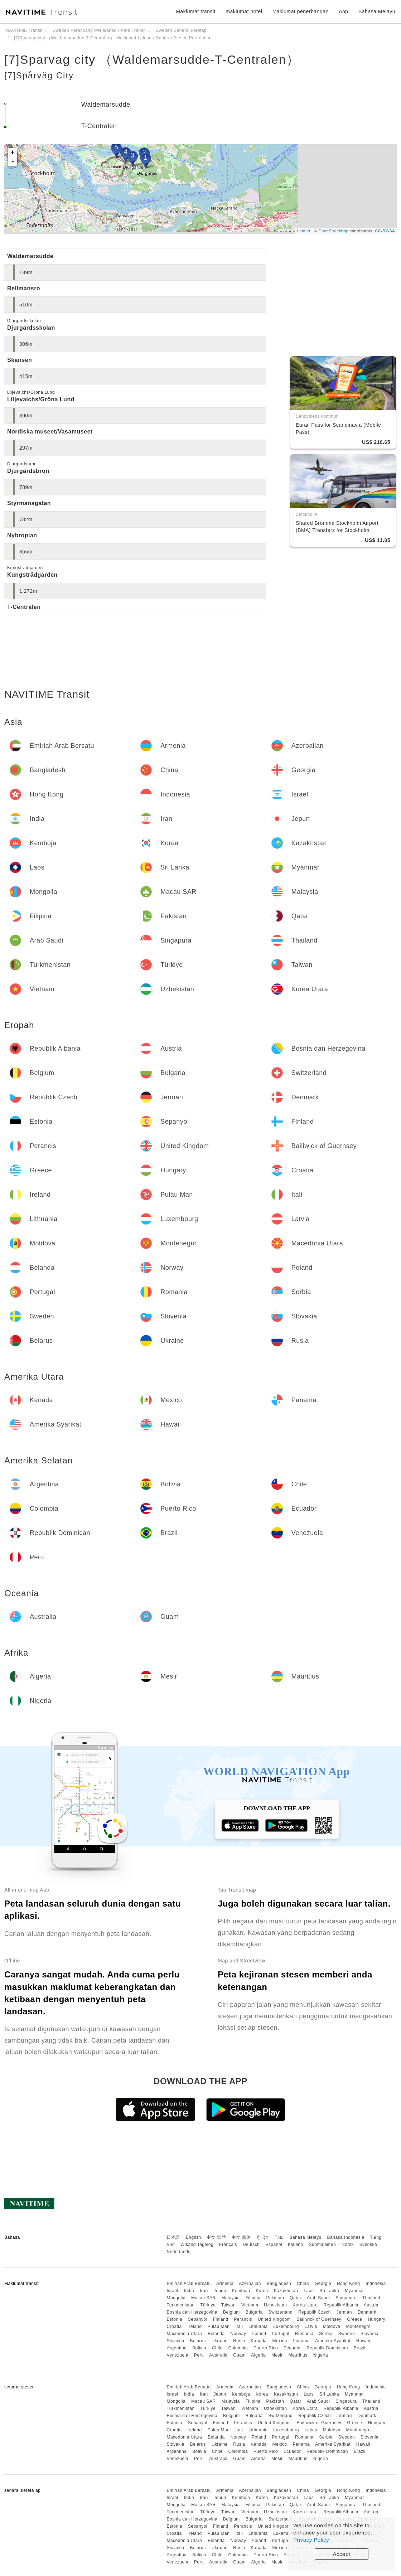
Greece (354, 2319)
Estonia (174, 2319)
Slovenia (369, 2333)
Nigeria (320, 2355)
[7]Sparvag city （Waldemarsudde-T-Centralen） (151, 59)
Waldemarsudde (105, 104)
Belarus (198, 2340)
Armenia (224, 2283)
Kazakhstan (286, 2290)
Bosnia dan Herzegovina (191, 2312)
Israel (172, 2290)
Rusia (239, 2340)
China (303, 2283)
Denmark (367, 2312)
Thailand (371, 2297)
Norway (238, 2333)
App (343, 11)
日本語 (173, 2237)
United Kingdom (274, 2319)
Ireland (194, 2326)
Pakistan (275, 2297)
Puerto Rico (265, 2347)
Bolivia (199, 2347)
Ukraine (220, 2340)
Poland (259, 2333)
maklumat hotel (244, 11)
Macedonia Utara (184, 2333)
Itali (239, 2326)
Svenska (368, 2244)
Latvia (311, 2326)
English (193, 2237)
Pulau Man (218, 2326)
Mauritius (298, 2355)
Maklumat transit (196, 11)
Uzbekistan (275, 2305)
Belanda (216, 2333)
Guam (239, 2355)
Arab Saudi (318, 2297)
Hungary (376, 2319)
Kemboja (241, 2290)
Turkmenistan (180, 2305)
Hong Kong (348, 2283)
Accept (342, 2554)
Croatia (174, 2326)
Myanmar (354, 2290)
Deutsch (251, 2244)
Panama (301, 2340)
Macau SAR (203, 2297)
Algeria (258, 2355)
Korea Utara (305, 2305)
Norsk (348, 2244)
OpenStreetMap (333, 231)
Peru (199, 2355)
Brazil (360, 2347)
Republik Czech (314, 2312)
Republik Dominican (327, 2347)
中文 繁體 (216, 2237)
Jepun (219, 2290)
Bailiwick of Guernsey (318, 2319)
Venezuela (177, 2355)
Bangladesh (279, 2283)
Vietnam (249, 2305)
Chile (217, 2347)
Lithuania (257, 2326)
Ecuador (292, 2347)
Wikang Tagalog (196, 2244)
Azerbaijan (250, 2283)
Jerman (344, 2312)
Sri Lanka (329, 2290)
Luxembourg (286, 2326)
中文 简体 (241, 2237)
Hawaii (363, 2340)
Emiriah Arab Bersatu (188, 2283)
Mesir (277, 2355)
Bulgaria (254, 2312)
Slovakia (175, 2340)
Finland (220, 2319)
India (189, 2290)
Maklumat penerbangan (300, 11)
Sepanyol (197, 2319)
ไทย (280, 2237)
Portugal (280, 2333)
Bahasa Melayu (306, 2237)
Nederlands (178, 2251)
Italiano (295, 2244)
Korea (262, 2290)
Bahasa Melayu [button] (376, 11)
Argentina (176, 2347)
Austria (371, 2305)
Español (273, 2244)
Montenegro (358, 2326)
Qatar (295, 2297)
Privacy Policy (311, 2540)
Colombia (238, 2347)
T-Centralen (99, 126)
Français (228, 2244)
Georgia (323, 2283)
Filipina (253, 2297)
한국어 (263, 2237)
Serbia (326, 2333)
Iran (204, 2290)
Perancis (243, 2319)
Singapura (346, 2297)
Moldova (331, 2326)
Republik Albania (340, 2305)
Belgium (231, 2312)
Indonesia (376, 2283)
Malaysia (230, 2297)
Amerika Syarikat (333, 2340)
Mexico (279, 2340)
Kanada (258, 2340)
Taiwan (228, 2305)
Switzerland (281, 2312)
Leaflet (303, 231)
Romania (304, 2333)
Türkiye (208, 2305)
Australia (218, 2355)
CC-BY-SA (385, 231)
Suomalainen (322, 2244)
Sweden (346, 2333)
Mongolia (175, 2297)
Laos (309, 2290)
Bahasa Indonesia (345, 2237)
